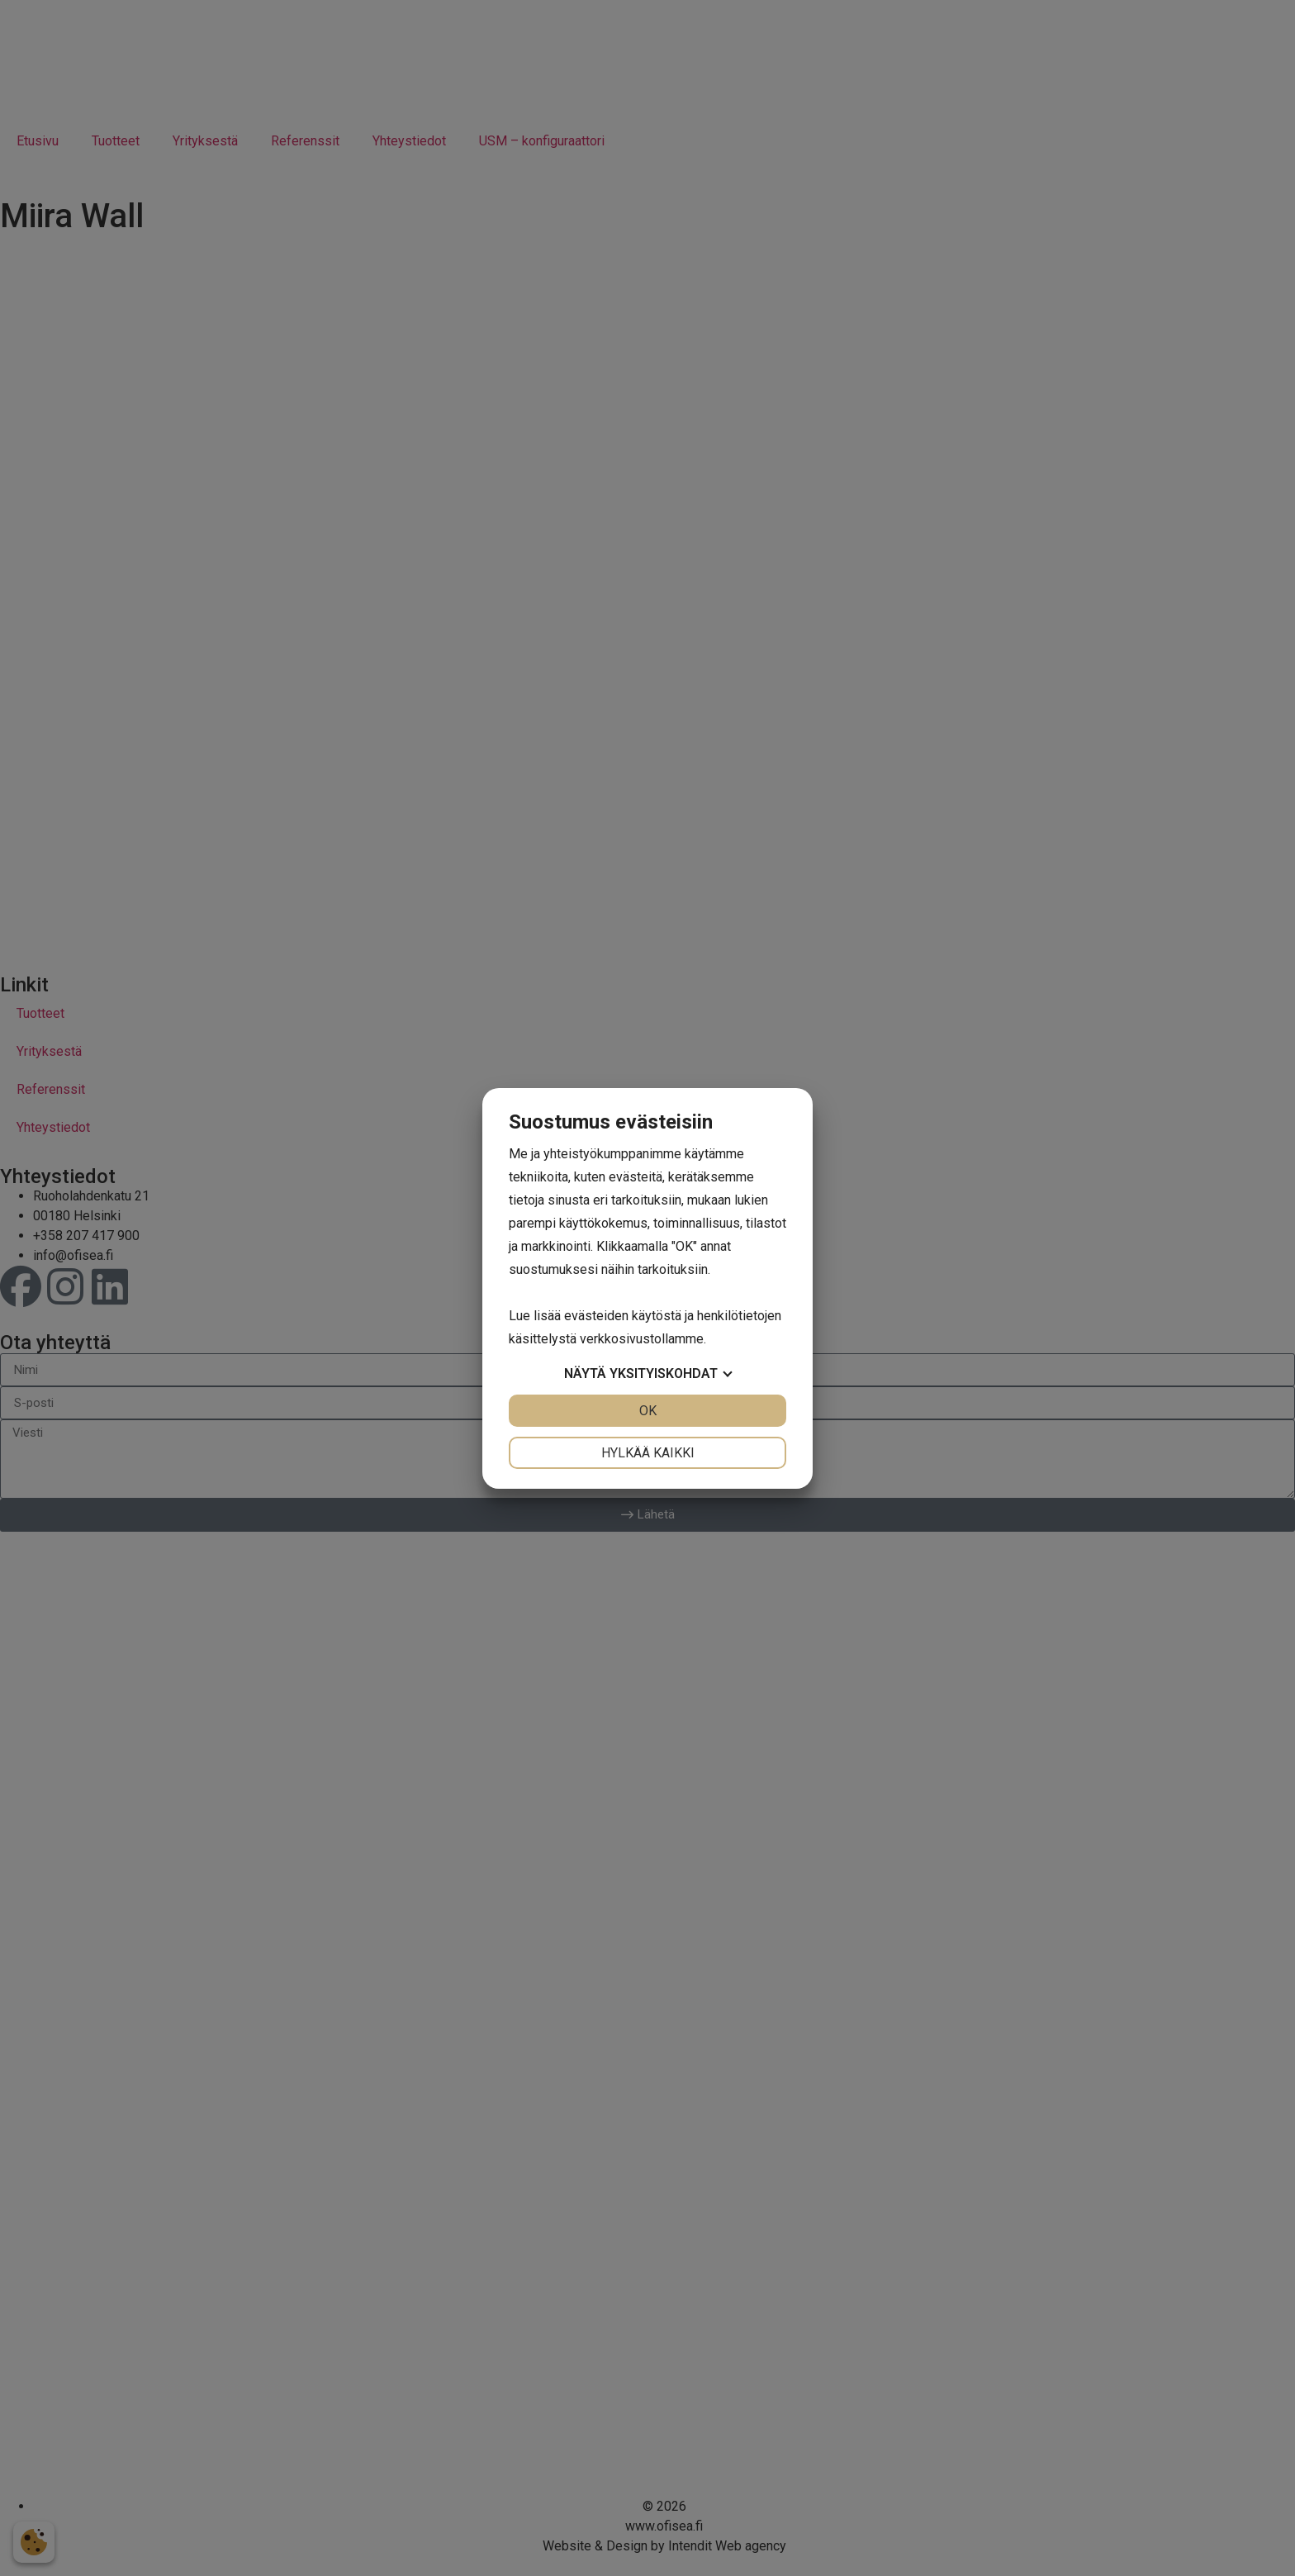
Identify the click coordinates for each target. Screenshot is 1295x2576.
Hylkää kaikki (648, 1453)
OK (648, 1411)
